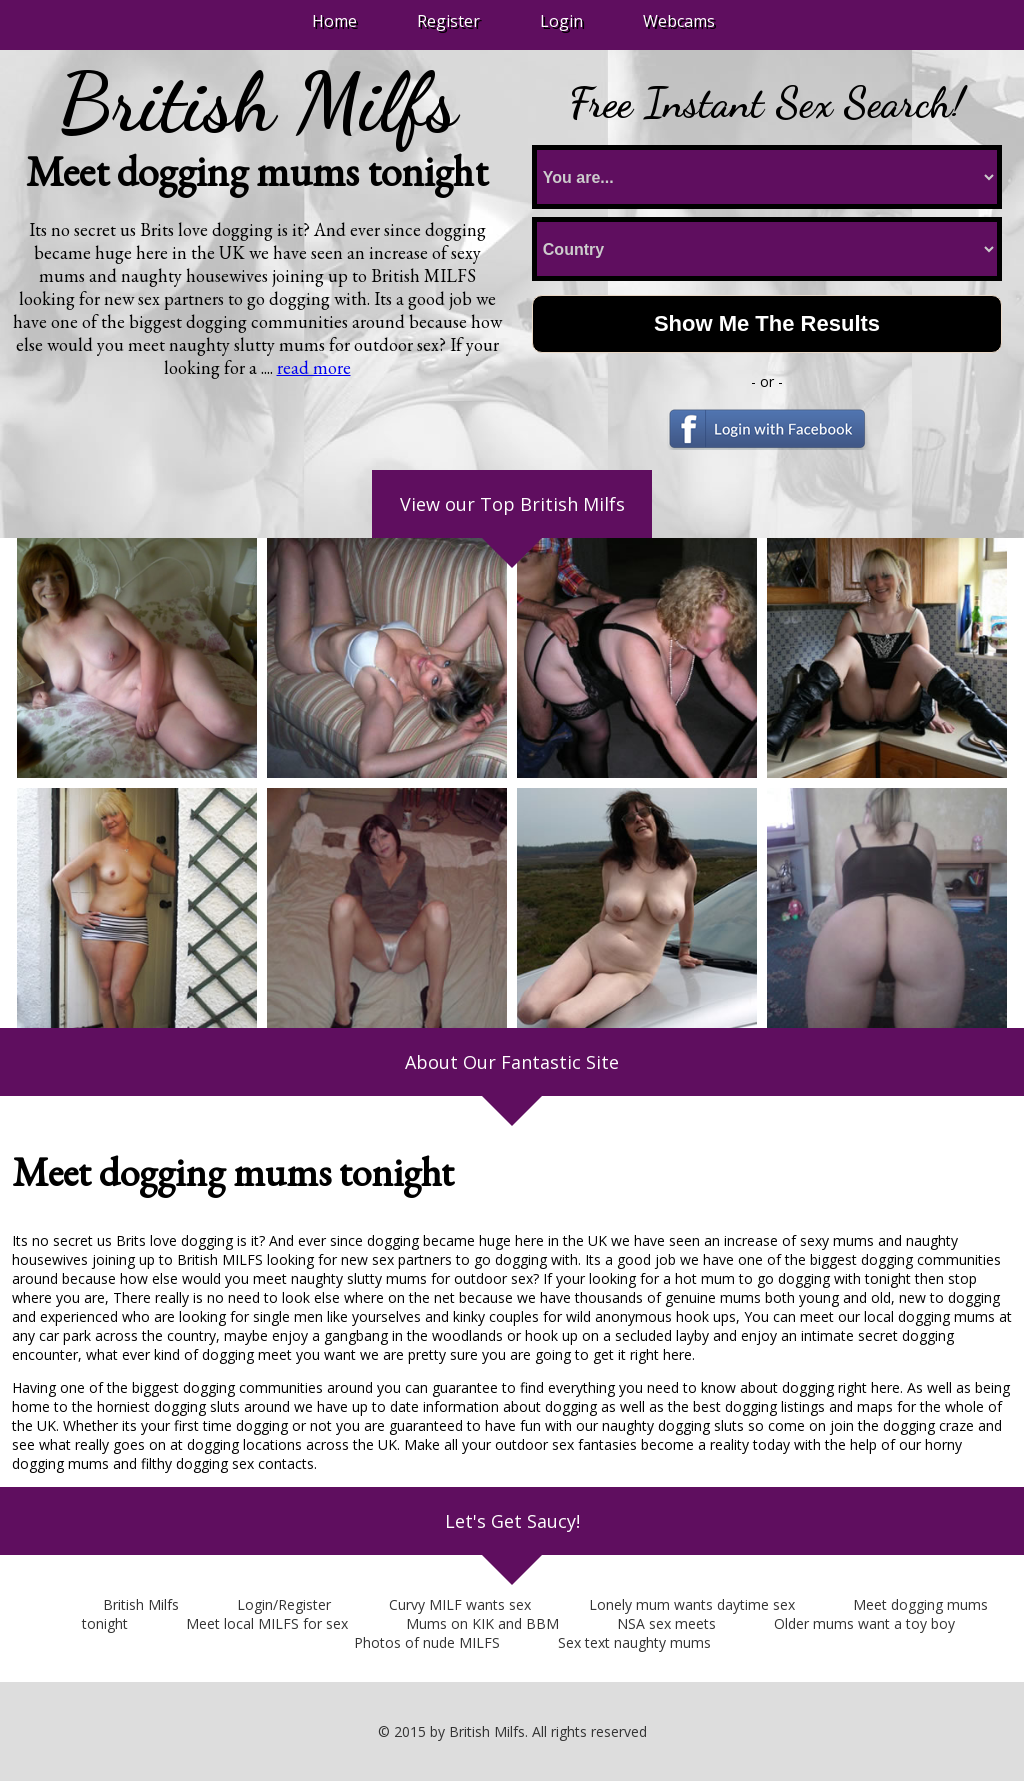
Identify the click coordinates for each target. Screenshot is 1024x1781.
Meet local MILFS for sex (267, 1623)
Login (561, 21)
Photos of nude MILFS (427, 1642)
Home (334, 21)
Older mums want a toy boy (864, 1623)
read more (314, 367)
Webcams (679, 21)
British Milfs (141, 1604)
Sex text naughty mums (634, 1642)
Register (448, 21)
